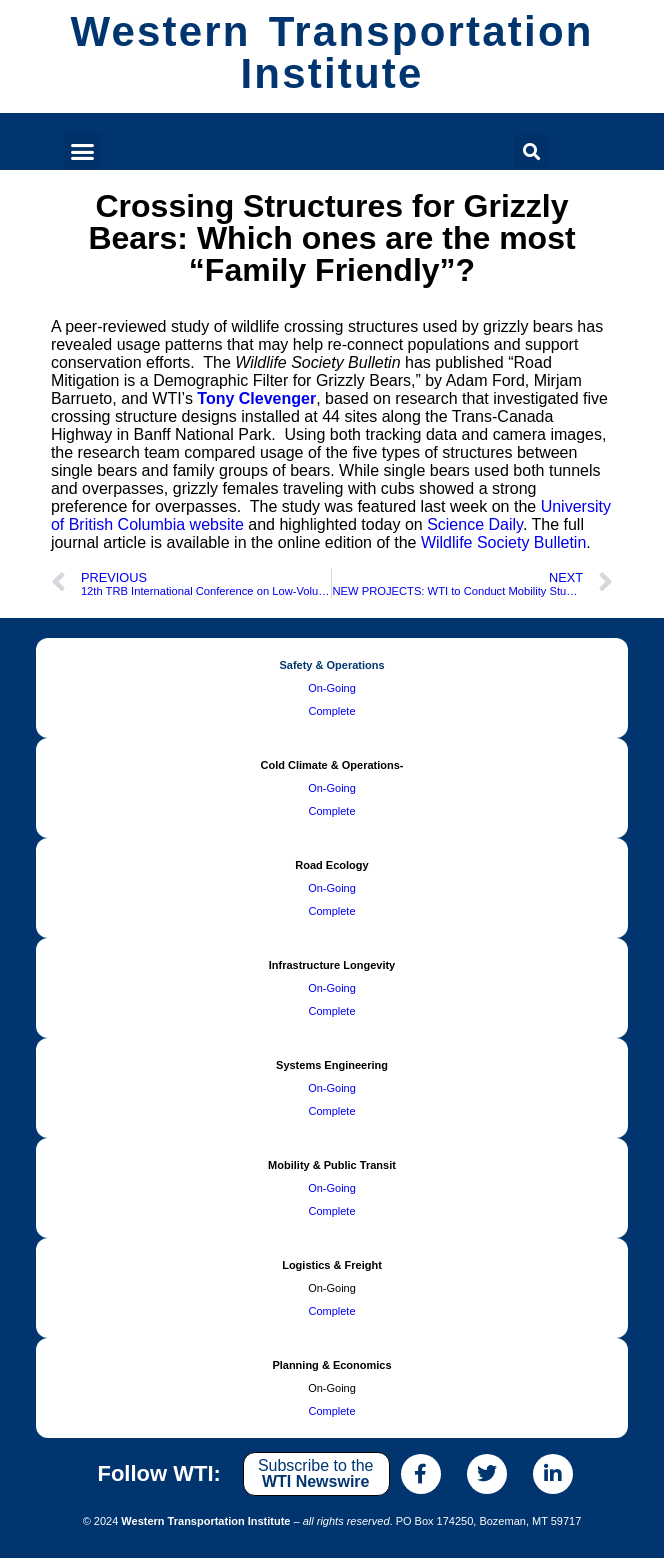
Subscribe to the (316, 1473)
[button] (83, 152)
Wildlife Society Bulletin (503, 542)
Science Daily (475, 524)
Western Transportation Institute (331, 52)
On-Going (332, 688)
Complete (331, 711)
